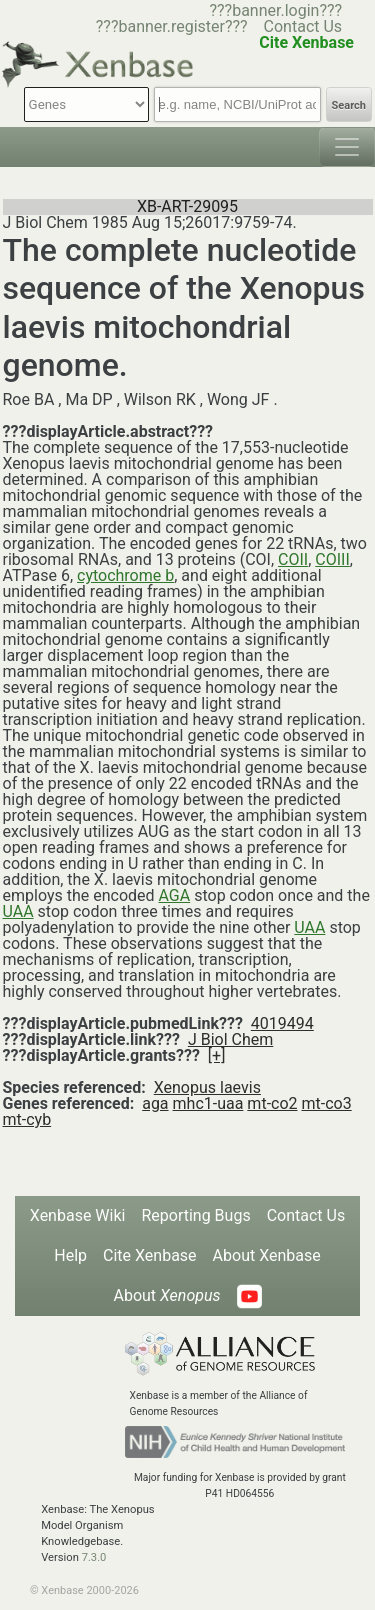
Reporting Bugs (195, 1215)
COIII (332, 559)
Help (70, 1255)
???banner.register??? (172, 26)
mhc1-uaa (208, 1103)
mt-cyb (27, 1119)
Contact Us (303, 26)
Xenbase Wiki (78, 1215)
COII (293, 559)
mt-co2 (272, 1103)
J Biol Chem (230, 1039)
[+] (217, 1055)
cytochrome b (125, 575)
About (166, 1295)
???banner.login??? (275, 10)
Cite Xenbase (150, 1255)
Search (349, 105)
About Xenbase (267, 1255)
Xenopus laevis (207, 1087)
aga (155, 1103)
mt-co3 (327, 1103)
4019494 (282, 1023)
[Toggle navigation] (347, 147)
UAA (18, 911)
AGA (175, 895)
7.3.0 (94, 1557)
